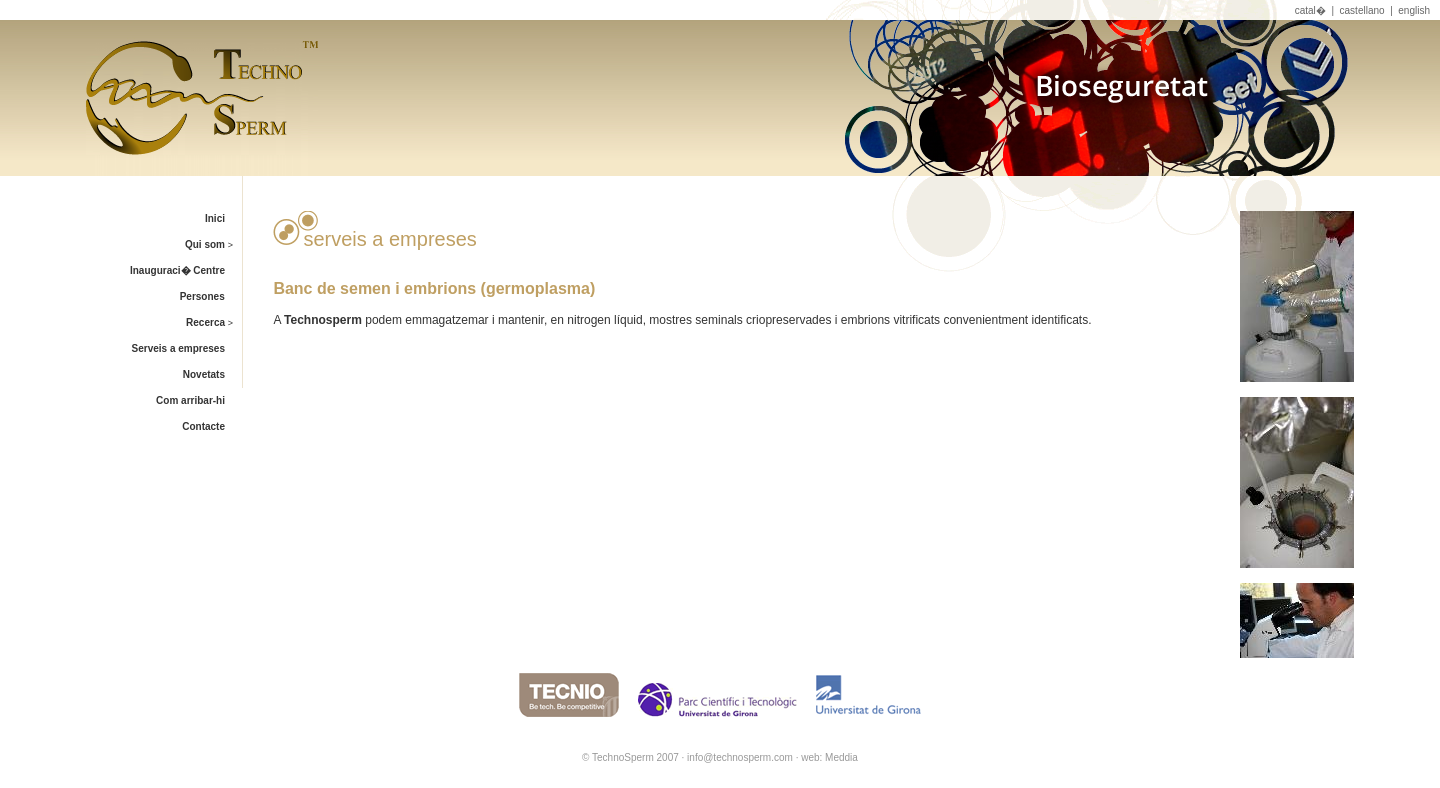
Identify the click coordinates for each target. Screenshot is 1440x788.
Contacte (211, 426)
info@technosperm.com (740, 757)
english (1414, 10)
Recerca (213, 322)
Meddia (841, 757)
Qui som (213, 244)
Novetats (212, 374)
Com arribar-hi (198, 400)
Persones (211, 296)
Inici (223, 218)
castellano (1362, 10)
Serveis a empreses (187, 348)
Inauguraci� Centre (185, 270)
